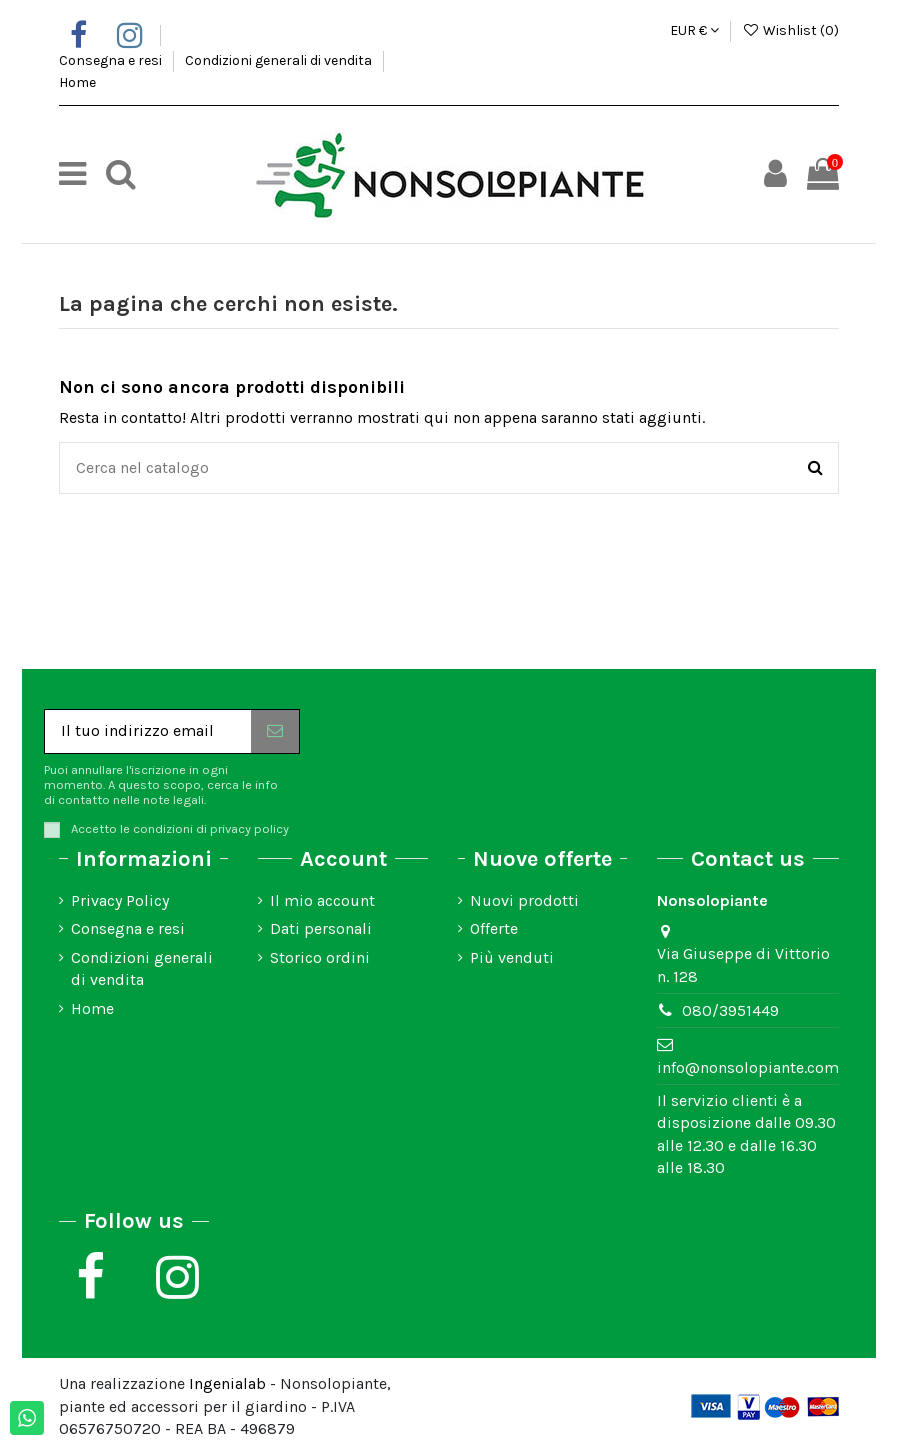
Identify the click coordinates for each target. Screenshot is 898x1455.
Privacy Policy (120, 900)
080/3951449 (730, 1010)
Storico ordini (320, 957)
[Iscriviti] (275, 731)
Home (77, 82)
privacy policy (249, 828)
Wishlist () (790, 30)
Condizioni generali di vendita (280, 60)
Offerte (494, 928)
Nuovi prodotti (524, 900)
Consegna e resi (112, 60)
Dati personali (321, 928)
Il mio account (322, 900)
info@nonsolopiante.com (748, 1067)
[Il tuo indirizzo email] (148, 731)
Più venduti (512, 957)
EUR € (694, 30)
